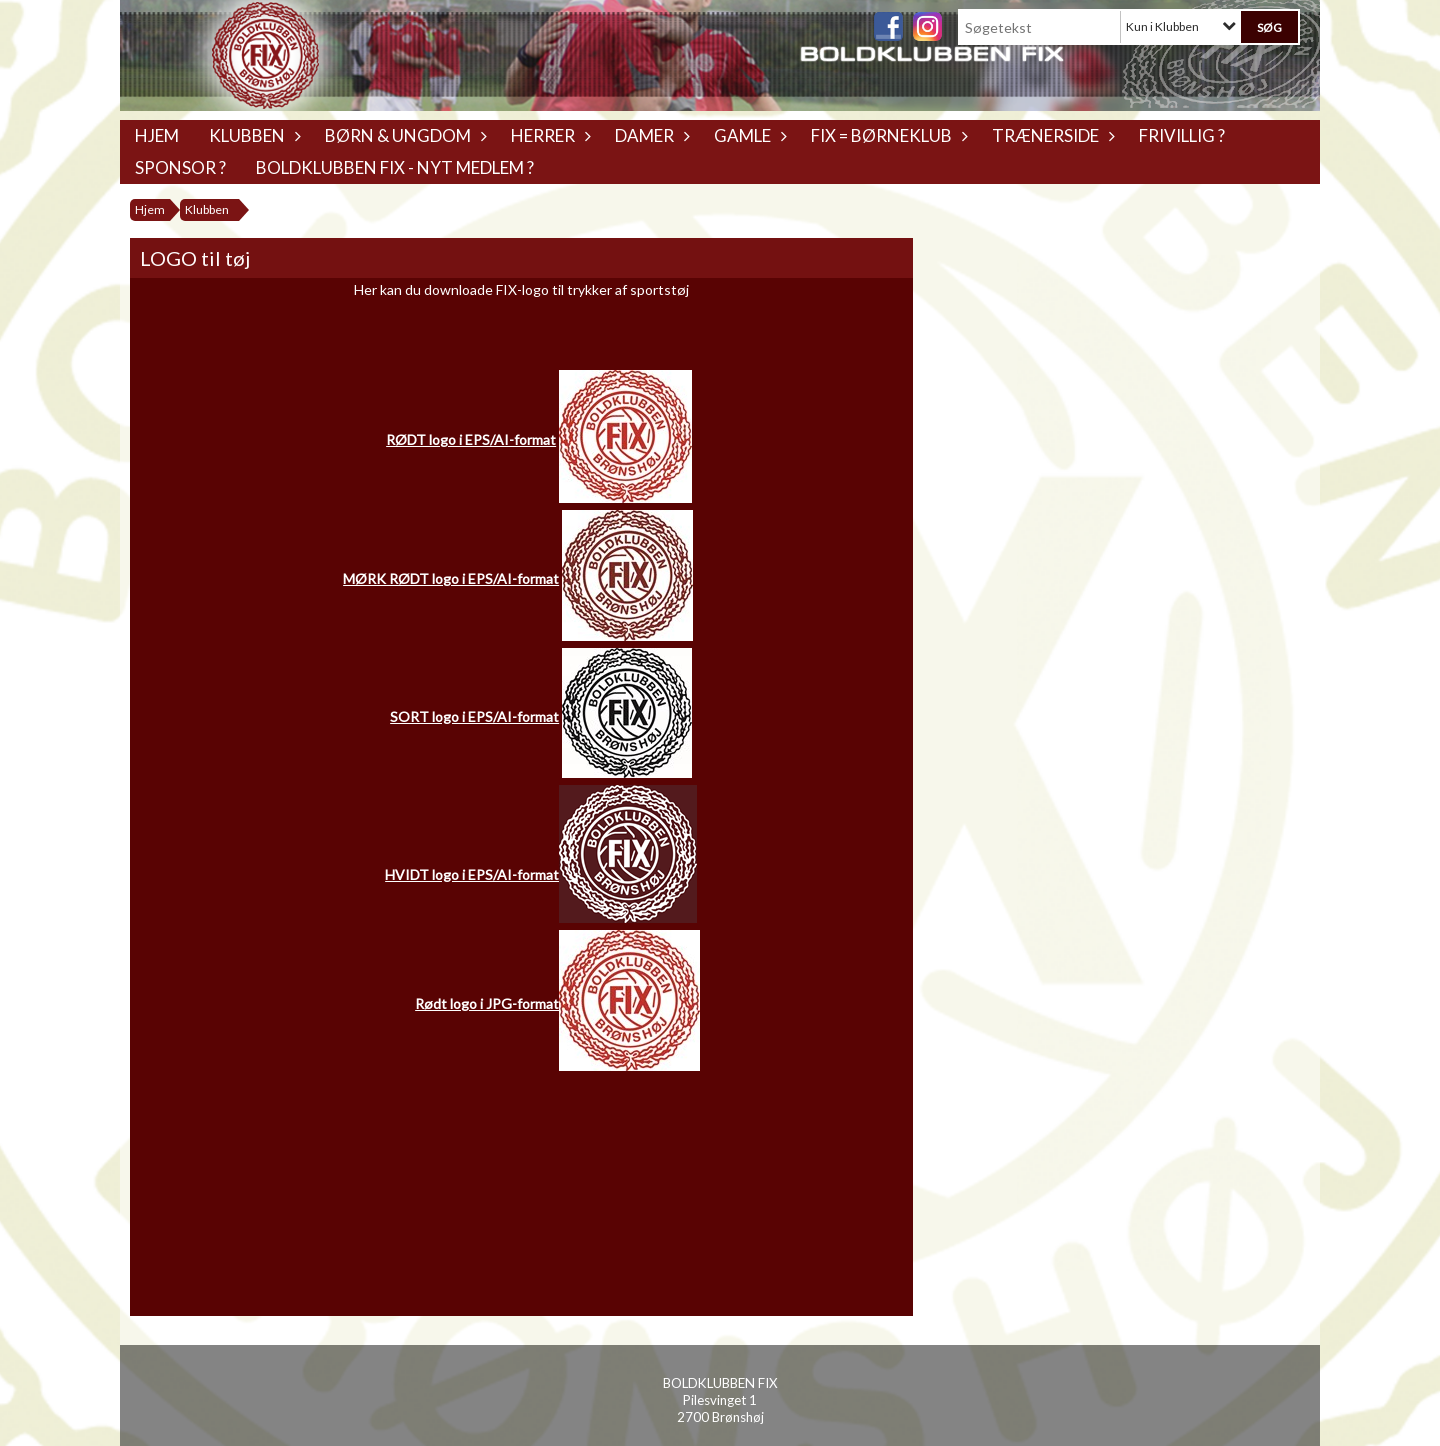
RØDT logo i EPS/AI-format (471, 439)
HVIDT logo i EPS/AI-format (472, 874)
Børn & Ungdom (403, 135)
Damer (649, 135)
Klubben (252, 135)
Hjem (157, 135)
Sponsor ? (180, 167)
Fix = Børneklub (886, 135)
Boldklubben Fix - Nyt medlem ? (395, 167)
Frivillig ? (1182, 135)
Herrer (548, 135)
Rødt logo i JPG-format (487, 1003)
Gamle (747, 135)
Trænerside (1050, 135)
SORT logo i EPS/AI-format (474, 716)
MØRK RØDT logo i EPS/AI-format (451, 578)
